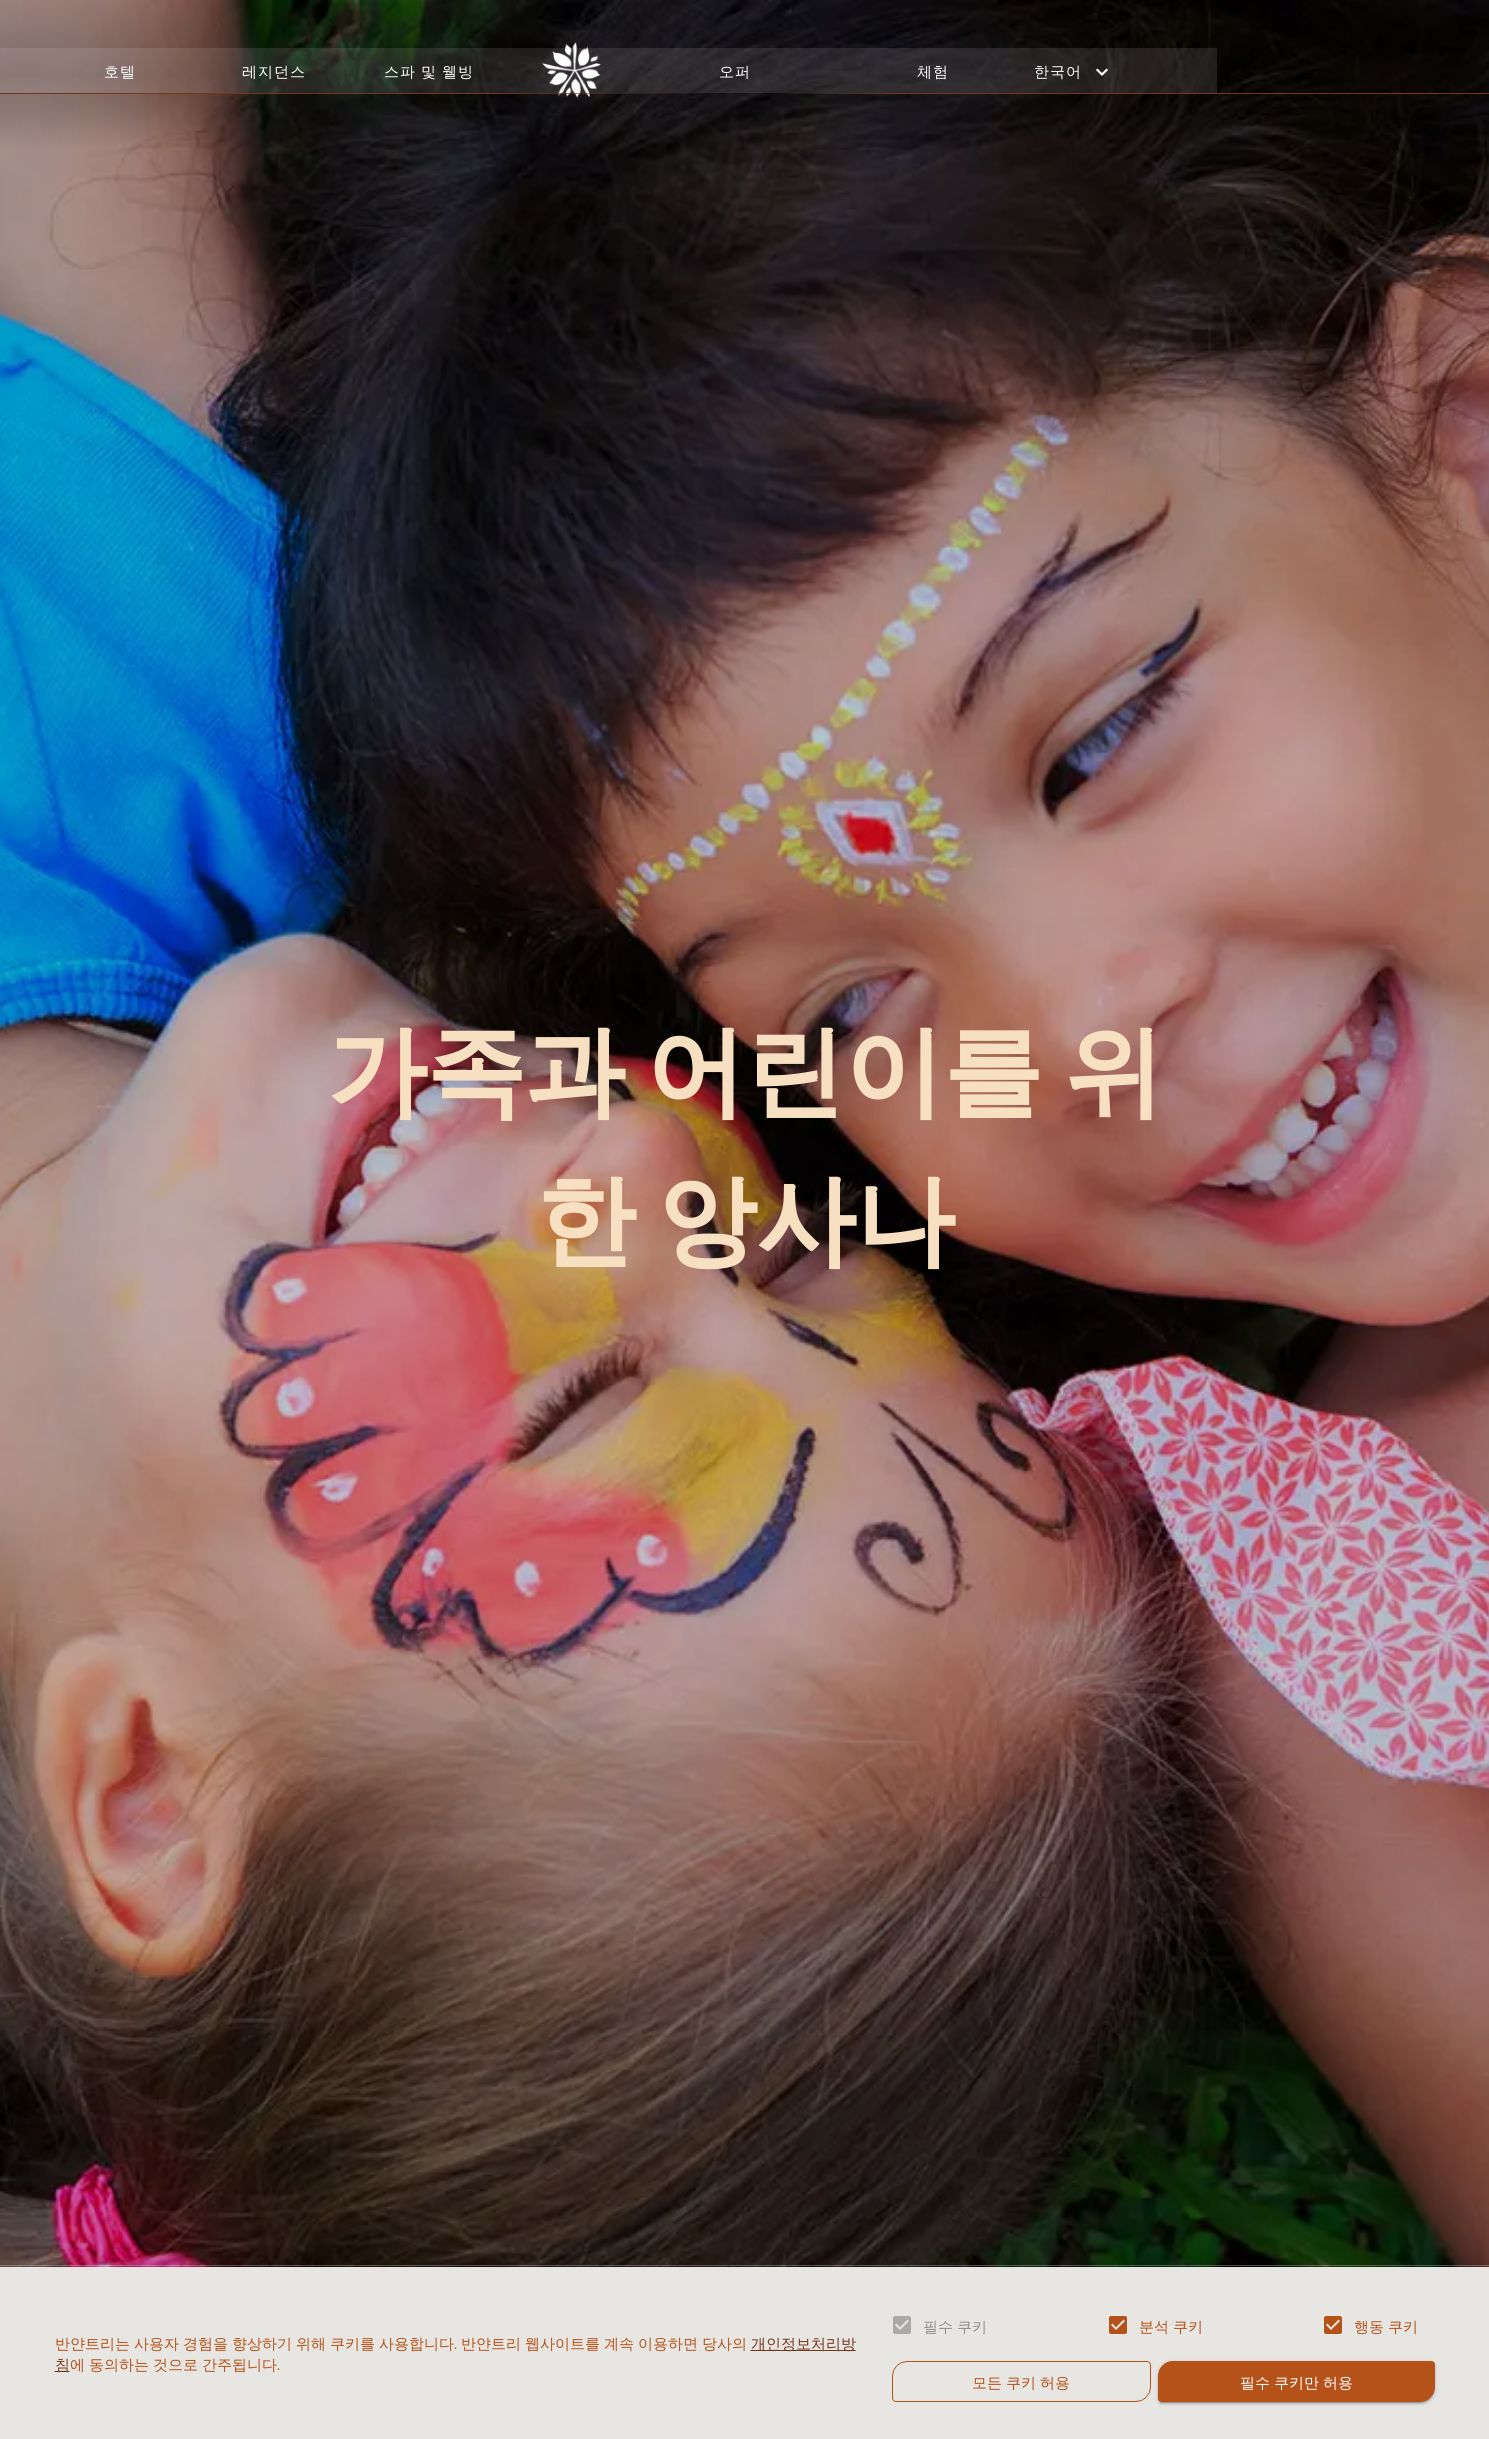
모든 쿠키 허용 (1021, 2381)
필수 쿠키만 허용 (1296, 2381)
